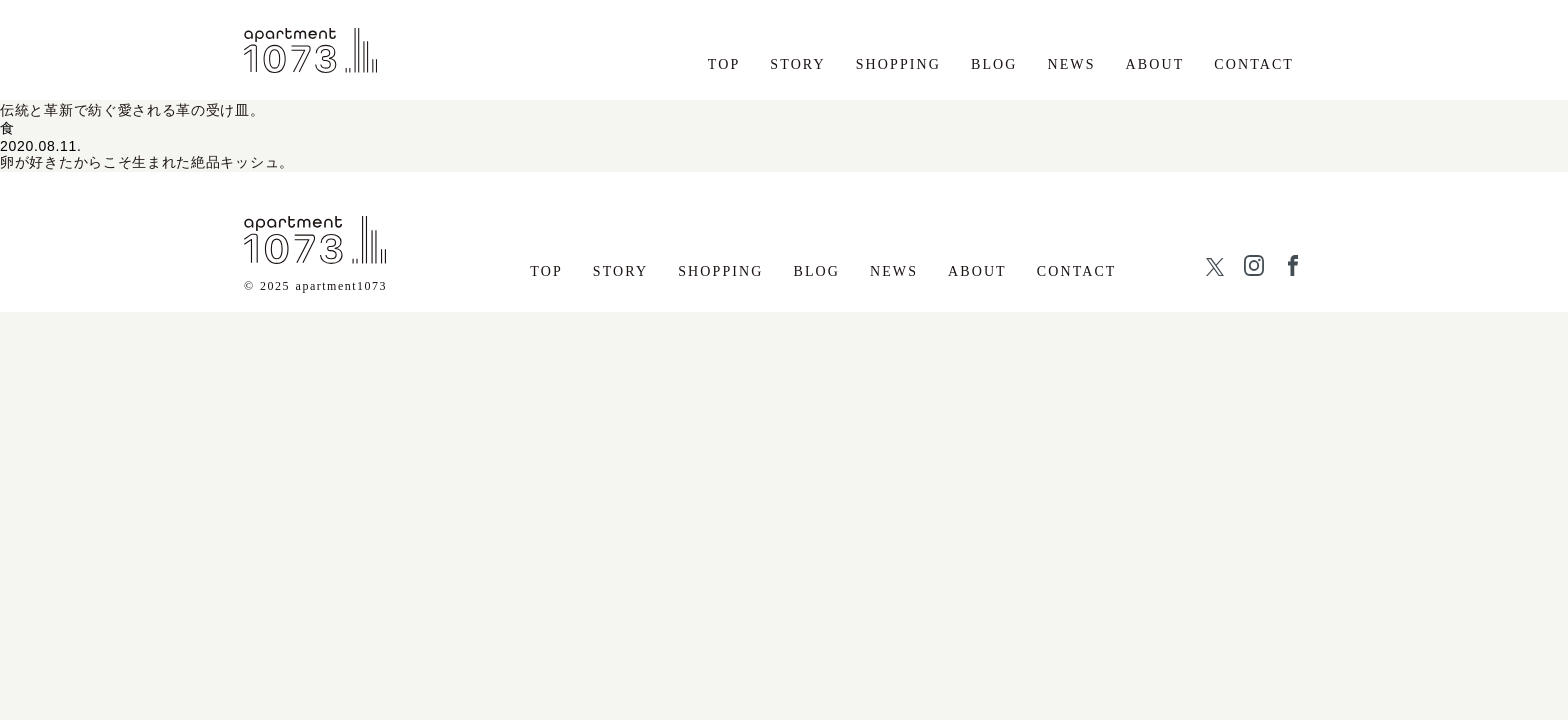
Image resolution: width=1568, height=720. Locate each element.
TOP (724, 64)
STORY (797, 64)
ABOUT (1155, 64)
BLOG (994, 64)
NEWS (1072, 64)
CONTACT (1254, 64)
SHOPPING (898, 64)
